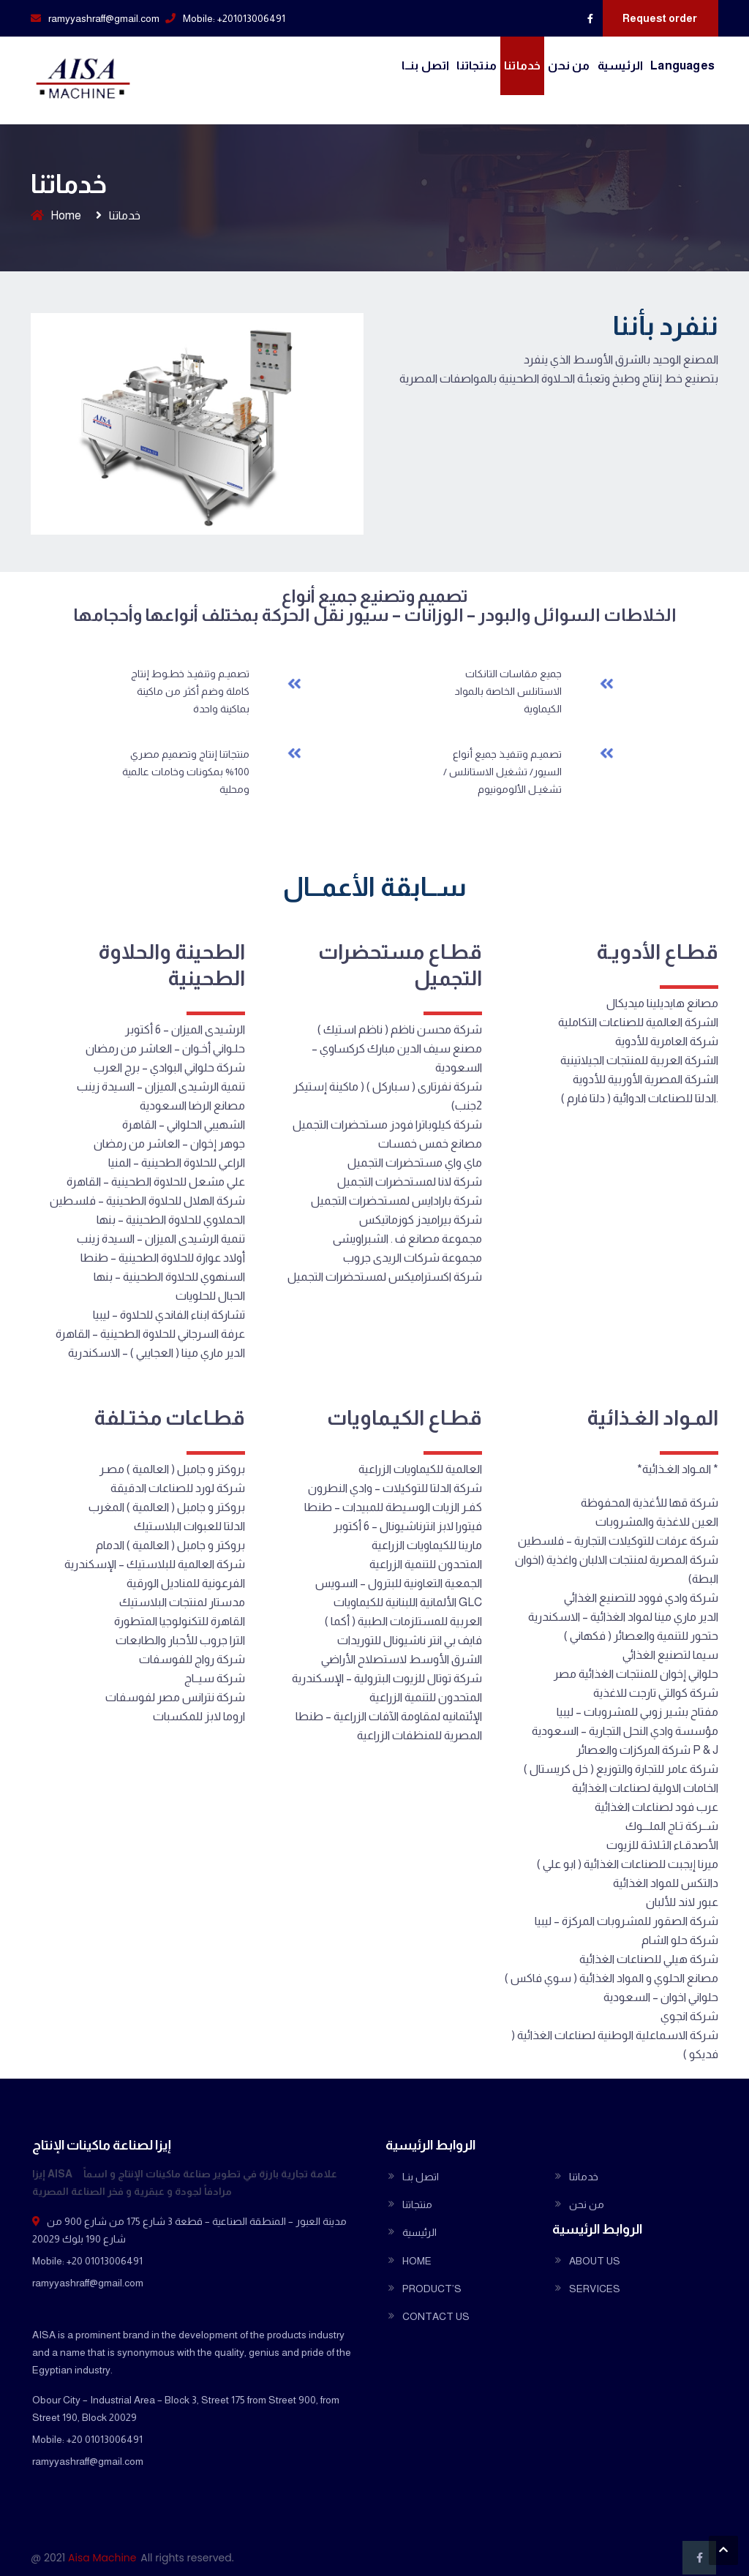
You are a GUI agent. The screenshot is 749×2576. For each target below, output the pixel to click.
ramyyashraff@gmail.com (103, 18)
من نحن (569, 65)
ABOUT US (594, 2261)
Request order (659, 18)
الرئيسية (621, 65)
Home (65, 215)
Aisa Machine (102, 2557)
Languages (682, 65)
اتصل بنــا (425, 65)
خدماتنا (522, 65)
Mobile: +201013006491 (234, 18)
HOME (417, 2261)
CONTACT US (436, 2316)
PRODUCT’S (432, 2288)
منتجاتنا (476, 65)
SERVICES (594, 2288)
